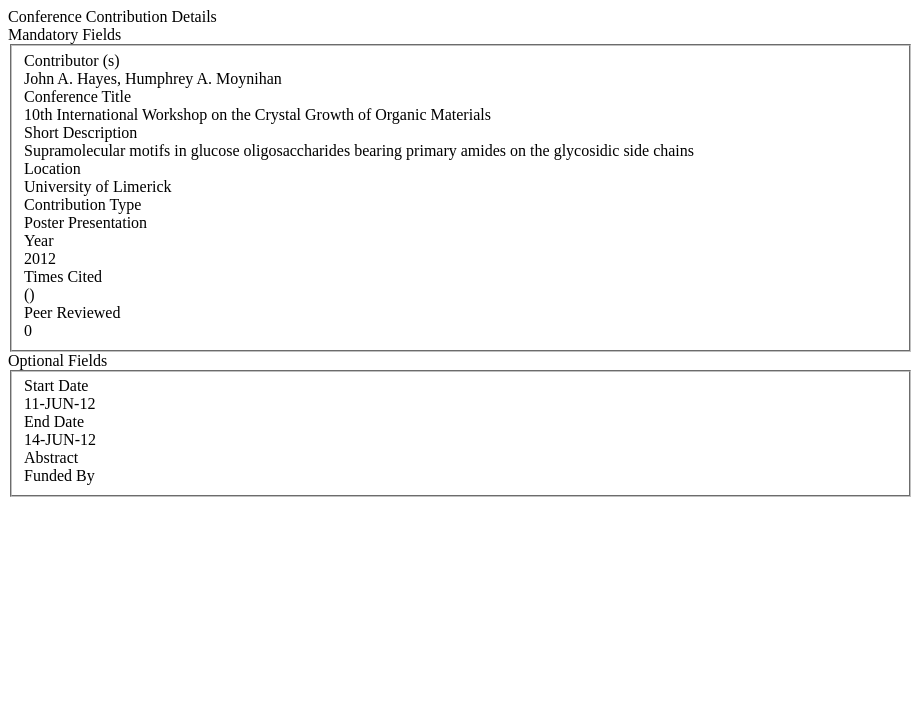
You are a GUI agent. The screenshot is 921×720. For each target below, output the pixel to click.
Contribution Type (82, 204)
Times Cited (63, 276)
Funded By (59, 475)
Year (38, 240)
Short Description (80, 132)
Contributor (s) (72, 60)
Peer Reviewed (72, 312)
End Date (54, 421)
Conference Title (77, 96)
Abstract (51, 457)
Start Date (56, 385)
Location (52, 168)
